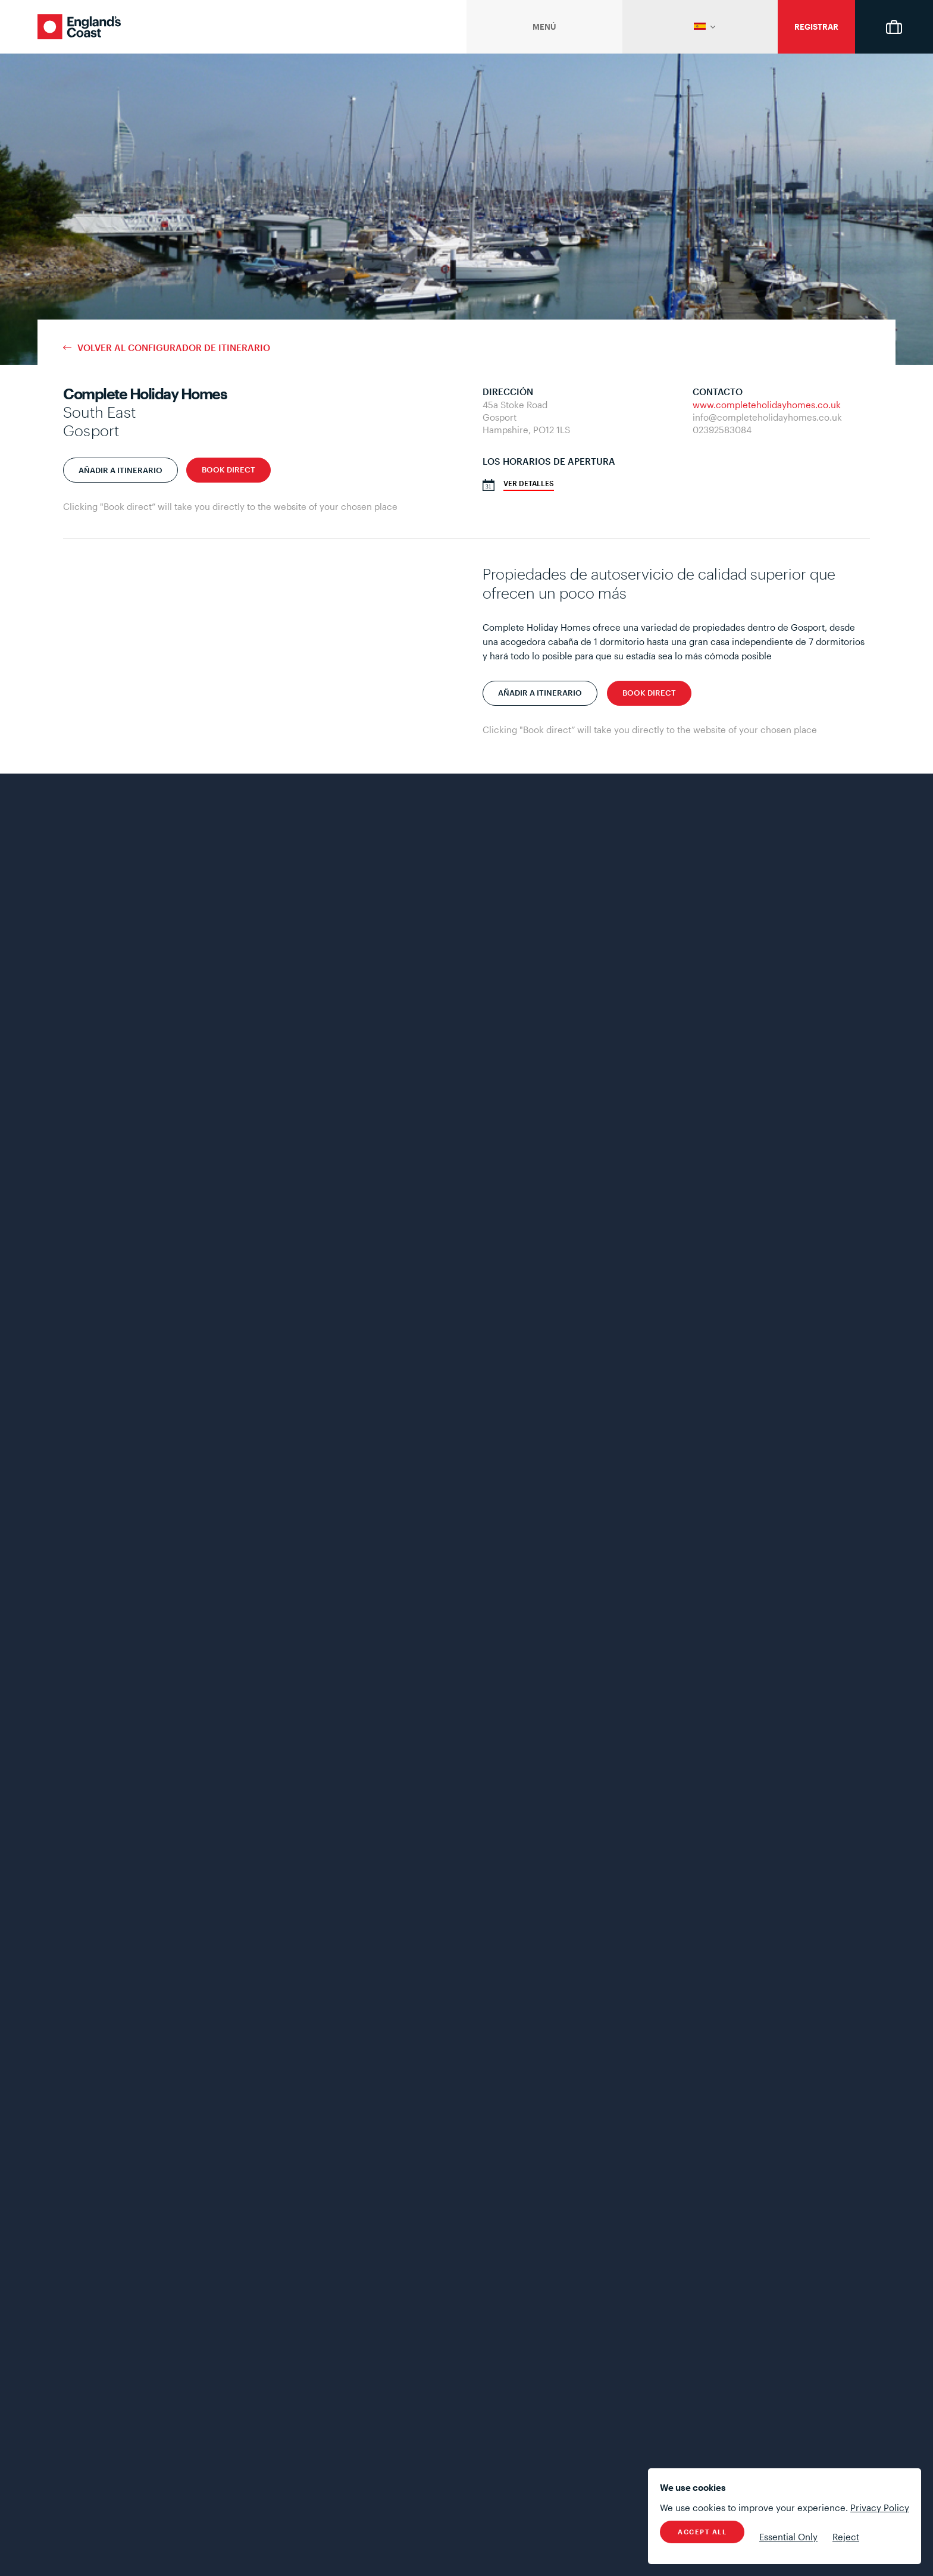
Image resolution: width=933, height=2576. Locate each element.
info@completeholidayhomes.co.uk (767, 417)
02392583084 (722, 429)
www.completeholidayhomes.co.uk (767, 404)
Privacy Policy (879, 2507)
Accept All (702, 2532)
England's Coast (79, 26)
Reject (845, 2536)
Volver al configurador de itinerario (173, 347)
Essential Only (788, 2536)
